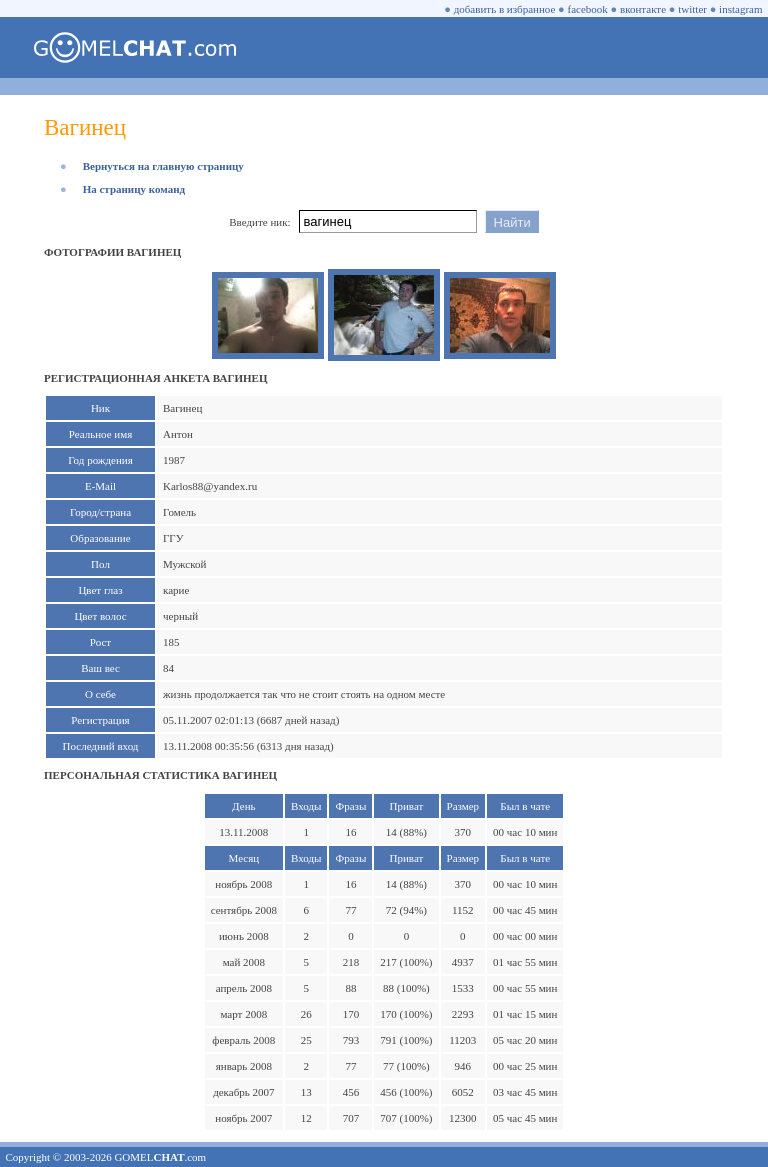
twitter (692, 9)
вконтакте (643, 9)
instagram (740, 9)
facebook (588, 9)
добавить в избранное (505, 9)
